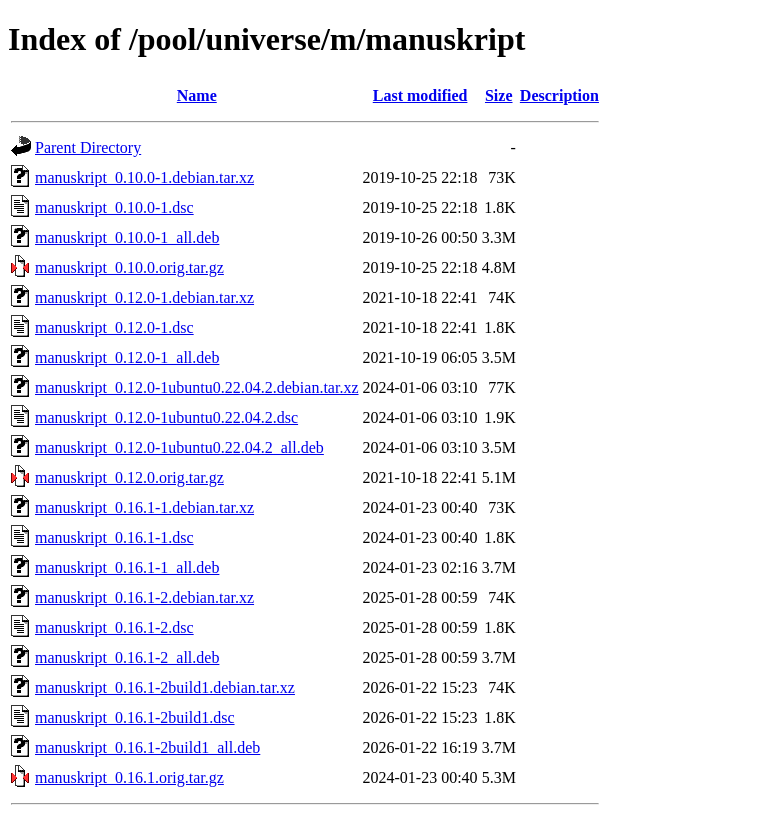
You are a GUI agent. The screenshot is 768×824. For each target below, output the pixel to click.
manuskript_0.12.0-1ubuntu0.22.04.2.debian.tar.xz (197, 387)
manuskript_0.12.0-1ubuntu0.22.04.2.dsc (166, 417)
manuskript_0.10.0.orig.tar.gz (129, 267)
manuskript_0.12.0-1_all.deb (127, 357)
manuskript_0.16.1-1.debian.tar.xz (144, 507)
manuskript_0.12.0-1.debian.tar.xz (144, 297)
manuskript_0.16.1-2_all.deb (127, 657)
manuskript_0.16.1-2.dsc (114, 627)
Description (559, 95)
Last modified (420, 95)
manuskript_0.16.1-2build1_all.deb (147, 747)
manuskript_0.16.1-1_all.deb (127, 567)
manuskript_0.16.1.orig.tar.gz (129, 777)
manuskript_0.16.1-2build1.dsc (135, 717)
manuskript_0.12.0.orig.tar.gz (129, 477)
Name (197, 95)
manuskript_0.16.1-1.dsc (114, 537)
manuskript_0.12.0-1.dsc (114, 327)
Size (499, 95)
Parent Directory (88, 147)
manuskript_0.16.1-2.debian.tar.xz (144, 597)
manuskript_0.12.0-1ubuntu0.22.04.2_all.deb (179, 447)
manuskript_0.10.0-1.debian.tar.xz (144, 177)
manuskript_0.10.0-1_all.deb (127, 237)
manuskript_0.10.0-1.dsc (114, 207)
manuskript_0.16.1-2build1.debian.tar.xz (165, 687)
